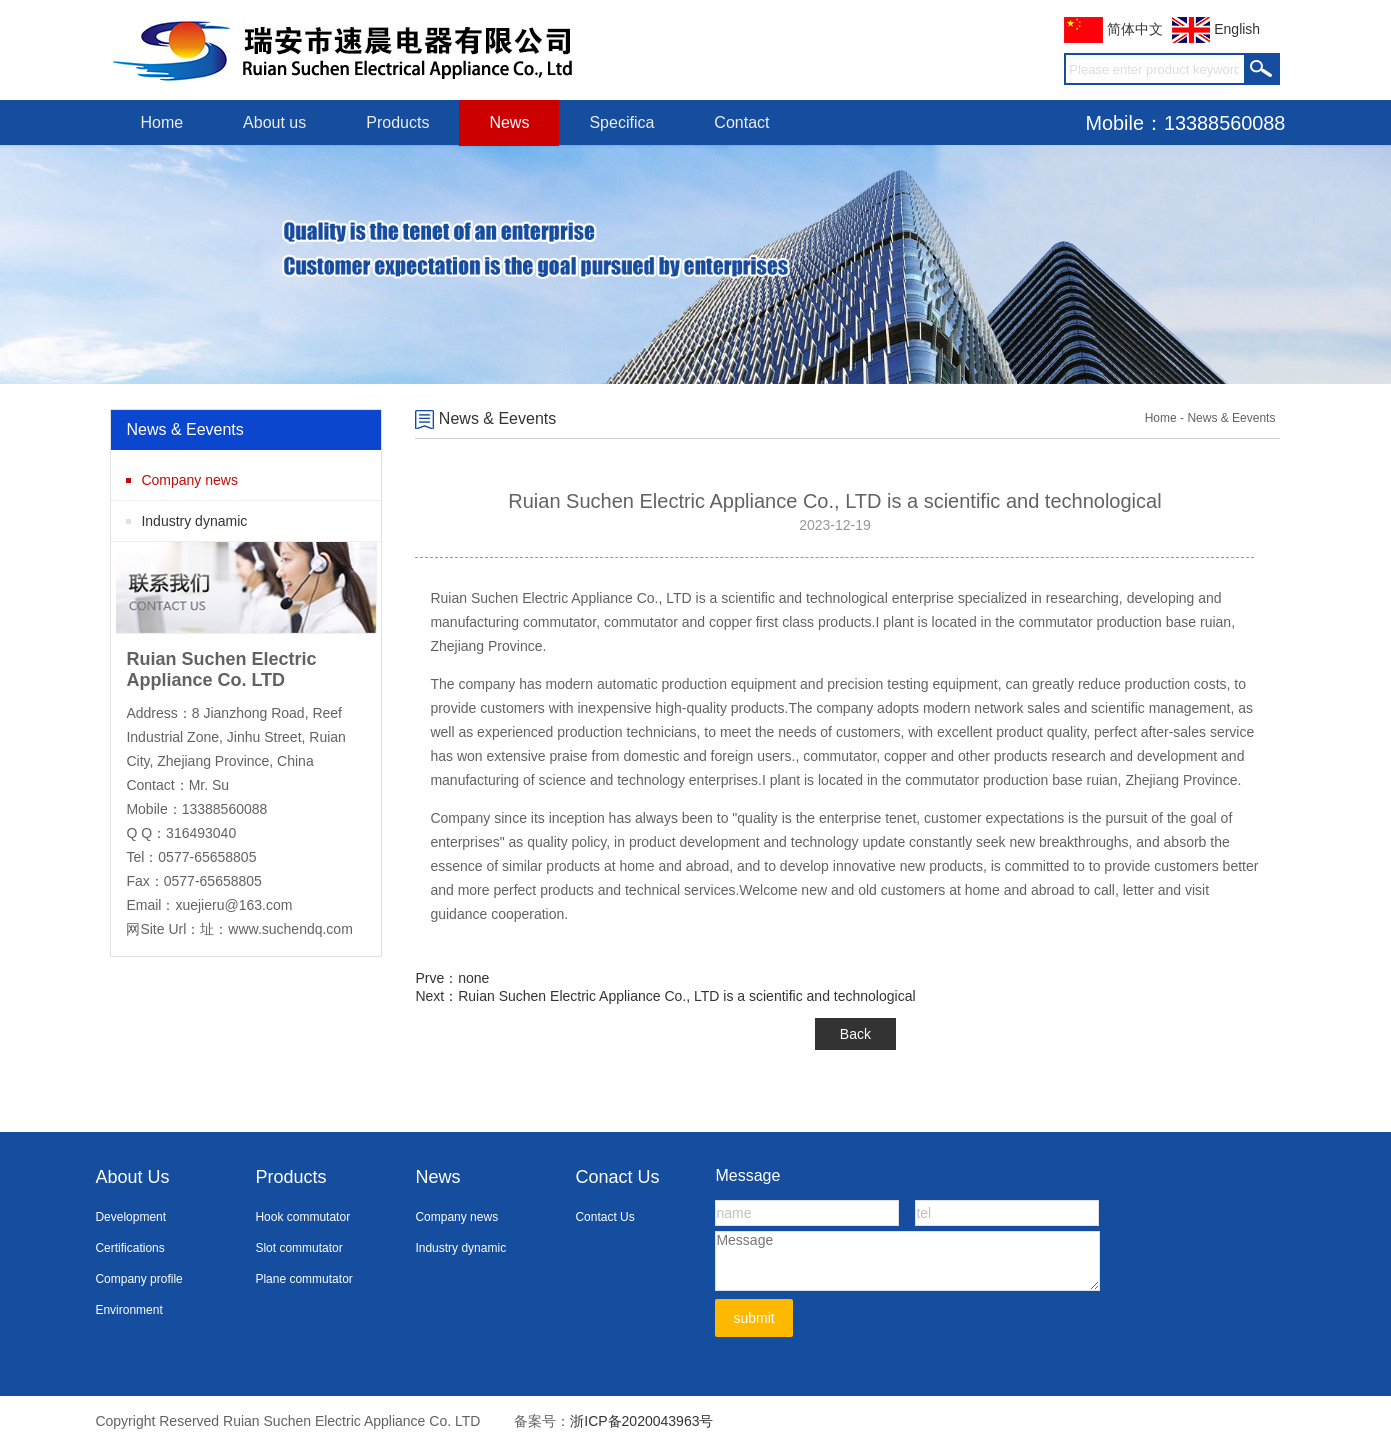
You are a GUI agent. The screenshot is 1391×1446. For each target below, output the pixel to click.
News (509, 122)
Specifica (621, 122)
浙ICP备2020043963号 (641, 1421)
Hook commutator (302, 1217)
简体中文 (1113, 29)
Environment (128, 1310)
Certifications (129, 1248)
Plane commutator (303, 1279)
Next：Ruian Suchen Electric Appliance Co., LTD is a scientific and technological (665, 996)
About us (274, 122)
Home (161, 122)
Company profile (138, 1279)
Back (855, 1034)
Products (397, 122)
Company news (189, 480)
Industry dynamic (194, 521)
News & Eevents (485, 418)
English (1216, 29)
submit (753, 1318)
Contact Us (604, 1217)
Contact (741, 122)
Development (130, 1217)
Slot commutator (298, 1248)
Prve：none (452, 978)
